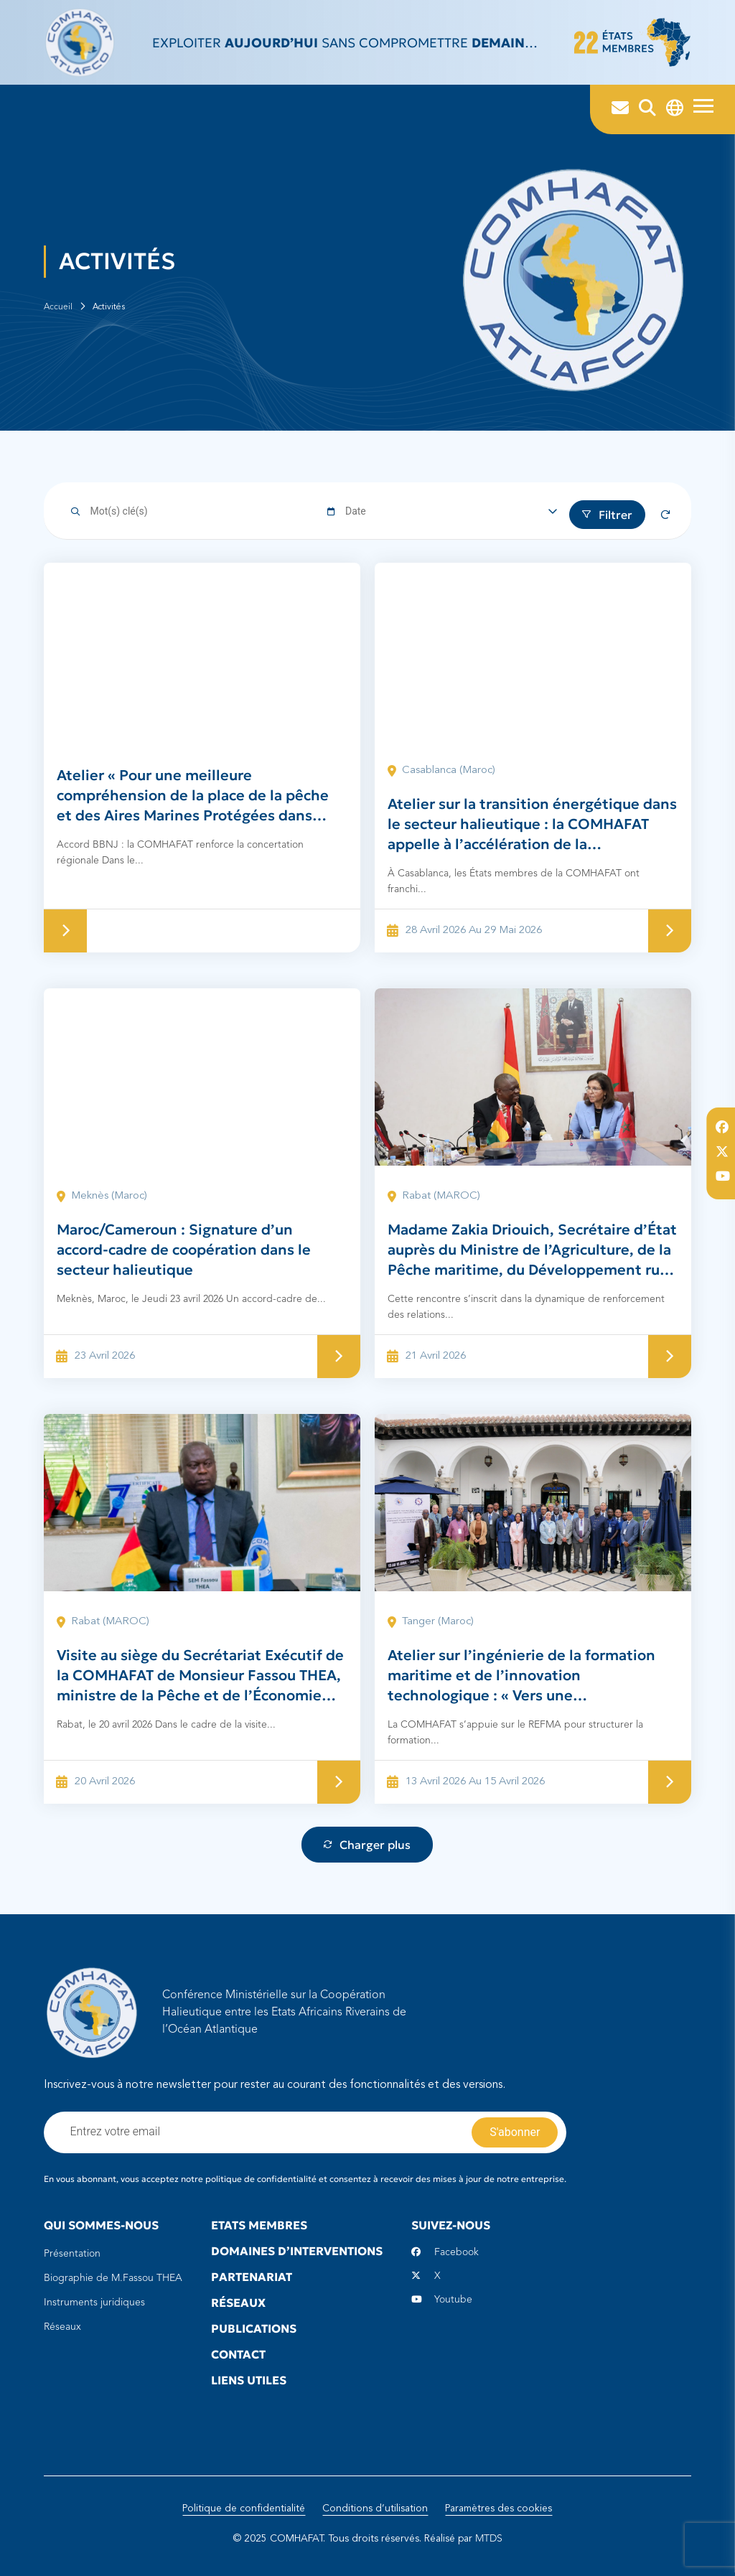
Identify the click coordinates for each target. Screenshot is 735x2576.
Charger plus (367, 1844)
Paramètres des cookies (498, 2509)
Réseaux (62, 2327)
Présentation (72, 2254)
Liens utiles (248, 2380)
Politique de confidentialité (243, 2509)
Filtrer (607, 514)
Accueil (58, 307)
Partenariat (251, 2277)
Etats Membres (259, 2225)
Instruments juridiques (94, 2303)
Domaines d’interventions (297, 2251)
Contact (238, 2354)
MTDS (488, 2539)
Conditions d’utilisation (375, 2509)
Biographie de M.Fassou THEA (113, 2278)
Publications (253, 2328)
